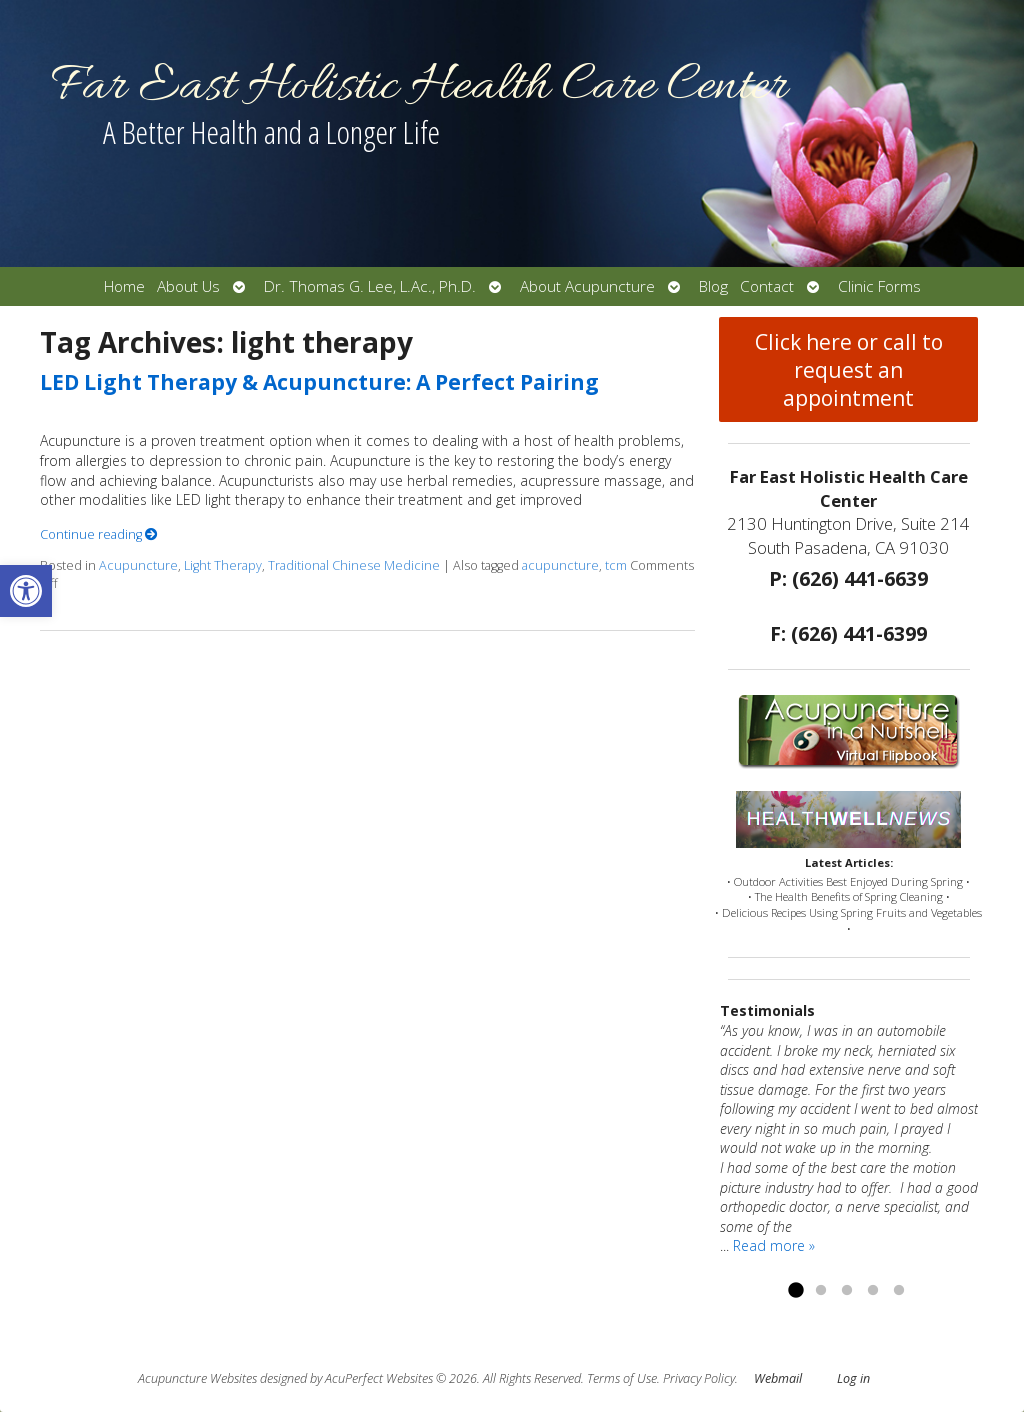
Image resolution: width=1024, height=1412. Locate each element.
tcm (616, 565)
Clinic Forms (879, 286)
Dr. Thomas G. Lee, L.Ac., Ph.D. (370, 286)
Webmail (778, 1378)
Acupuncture (138, 565)
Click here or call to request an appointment (849, 370)
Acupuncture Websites (197, 1378)
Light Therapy (223, 565)
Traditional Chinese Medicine (354, 565)
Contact (767, 286)
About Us (188, 286)
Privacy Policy (699, 1378)
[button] (26, 591)
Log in (853, 1378)
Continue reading (99, 534)
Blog (713, 286)
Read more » (774, 1245)
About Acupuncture (587, 286)
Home (124, 286)
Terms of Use (622, 1378)
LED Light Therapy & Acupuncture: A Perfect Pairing (319, 382)
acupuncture (560, 565)
